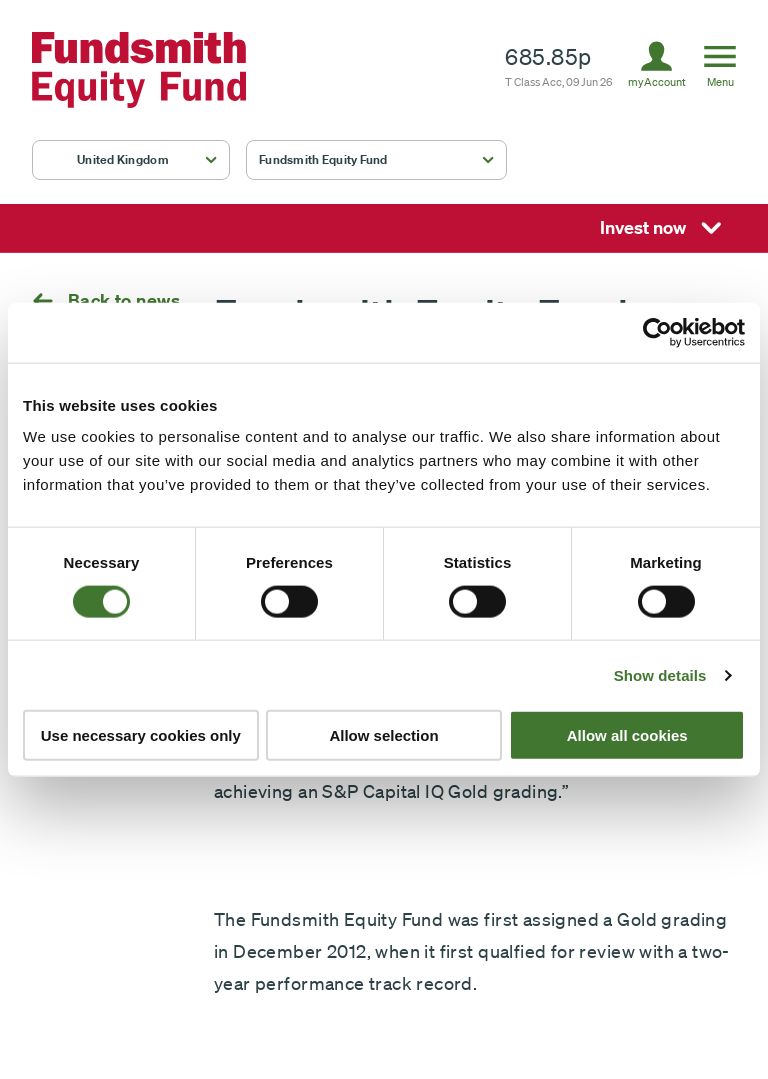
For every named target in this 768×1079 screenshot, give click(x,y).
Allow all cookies (627, 735)
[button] (131, 160)
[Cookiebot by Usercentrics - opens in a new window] (657, 332)
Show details (660, 674)
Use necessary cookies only (141, 735)
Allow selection (383, 735)
